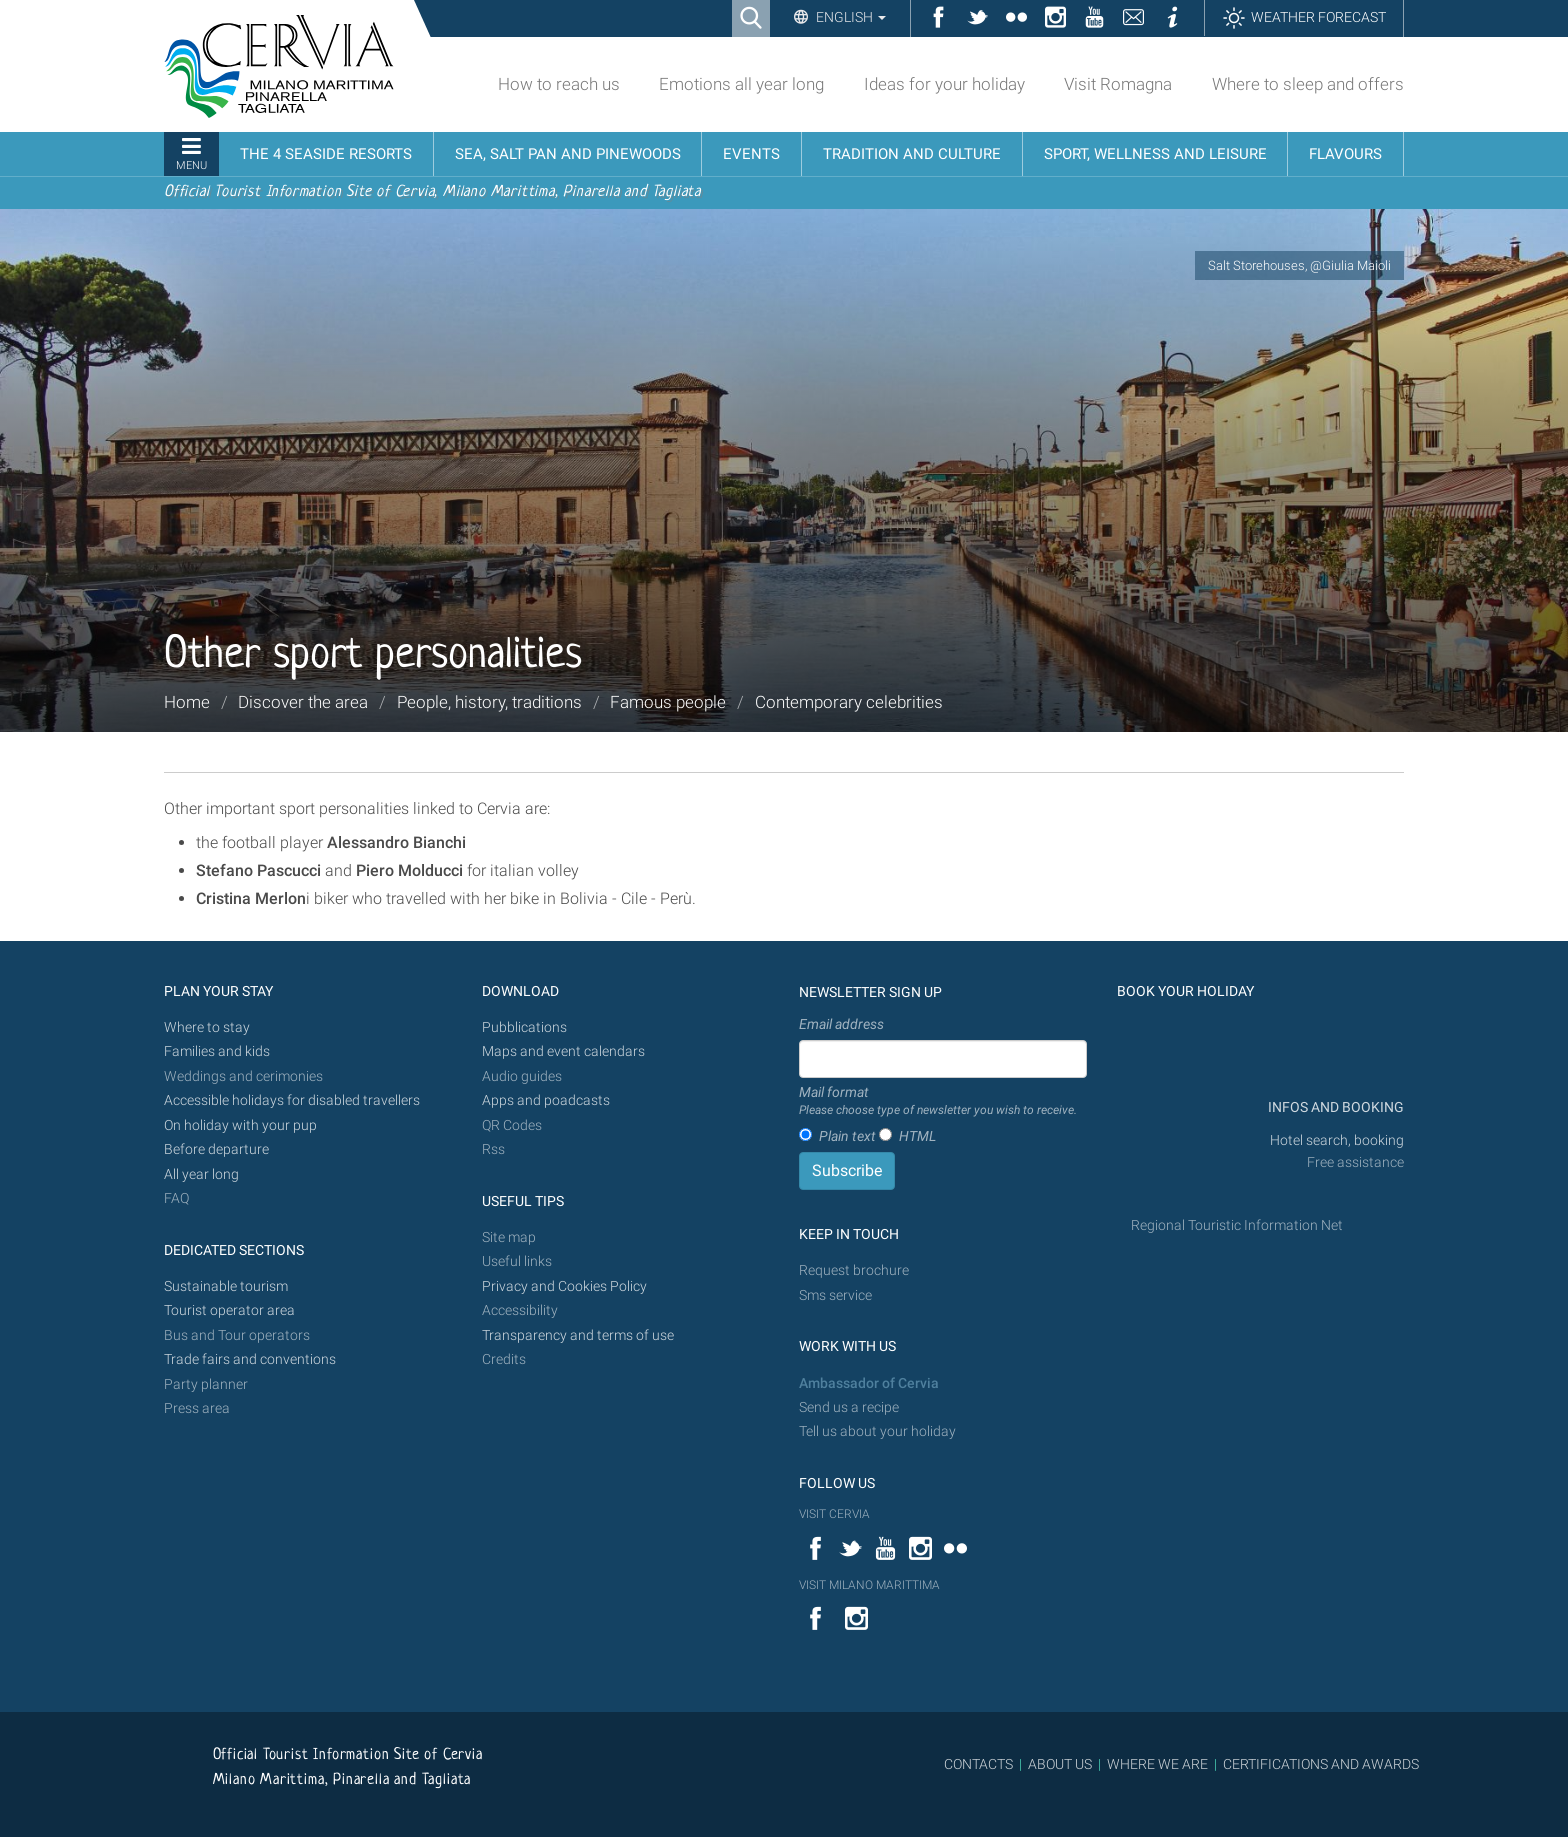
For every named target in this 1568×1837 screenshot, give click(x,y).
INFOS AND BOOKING (1334, 1107)
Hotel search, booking (1337, 1140)
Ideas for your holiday (944, 84)
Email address (841, 1024)
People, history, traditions (489, 702)
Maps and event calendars (563, 1051)
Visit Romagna (1118, 84)
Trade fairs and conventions (250, 1359)
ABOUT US (1060, 1764)
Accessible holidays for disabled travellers (292, 1100)
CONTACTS (978, 1764)
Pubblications (524, 1027)
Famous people (668, 702)
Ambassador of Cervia (869, 1383)
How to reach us (559, 84)
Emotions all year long (741, 84)
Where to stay (207, 1027)
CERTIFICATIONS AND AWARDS (1321, 1764)
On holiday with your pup (240, 1125)
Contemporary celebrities (849, 702)
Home (187, 702)
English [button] (849, 17)
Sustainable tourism (226, 1286)
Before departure (216, 1149)
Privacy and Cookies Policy (564, 1286)
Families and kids (217, 1051)
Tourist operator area (229, 1310)
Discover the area (303, 702)
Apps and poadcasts (546, 1100)
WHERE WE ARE (1157, 1764)
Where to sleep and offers (1308, 84)
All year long (201, 1174)
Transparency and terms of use (578, 1335)
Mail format (938, 1102)
